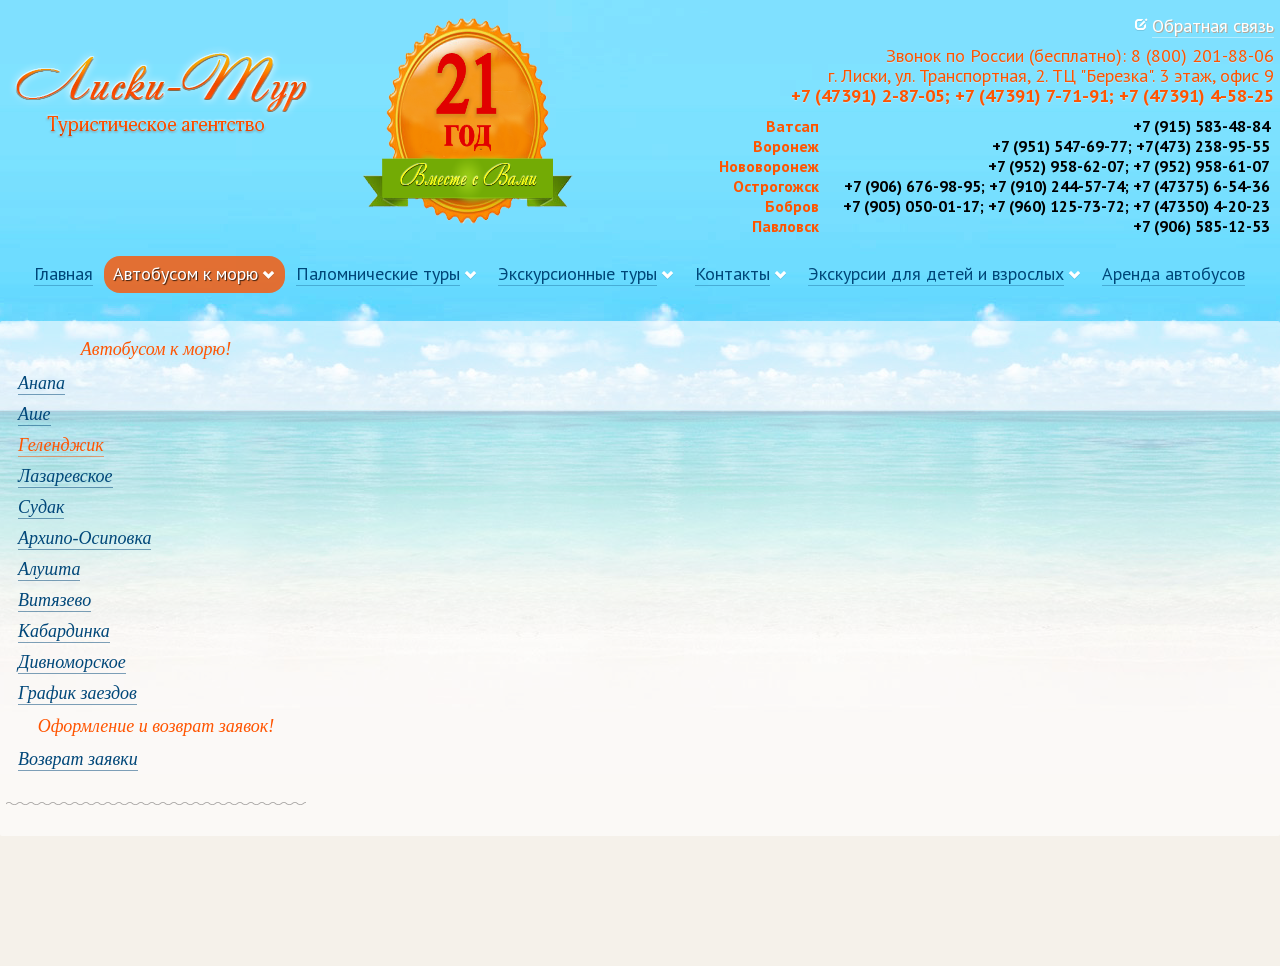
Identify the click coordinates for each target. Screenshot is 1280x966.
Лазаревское (65, 476)
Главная (63, 273)
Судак (41, 507)
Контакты (732, 273)
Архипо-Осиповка (84, 538)
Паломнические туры (378, 273)
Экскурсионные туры (577, 273)
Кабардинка (64, 631)
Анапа (41, 383)
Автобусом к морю (185, 273)
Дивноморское (72, 662)
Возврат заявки (78, 759)
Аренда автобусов (1173, 273)
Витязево (54, 600)
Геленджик (61, 445)
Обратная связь (1213, 25)
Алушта (49, 569)
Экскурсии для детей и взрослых (936, 273)
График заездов (77, 693)
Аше (34, 414)
